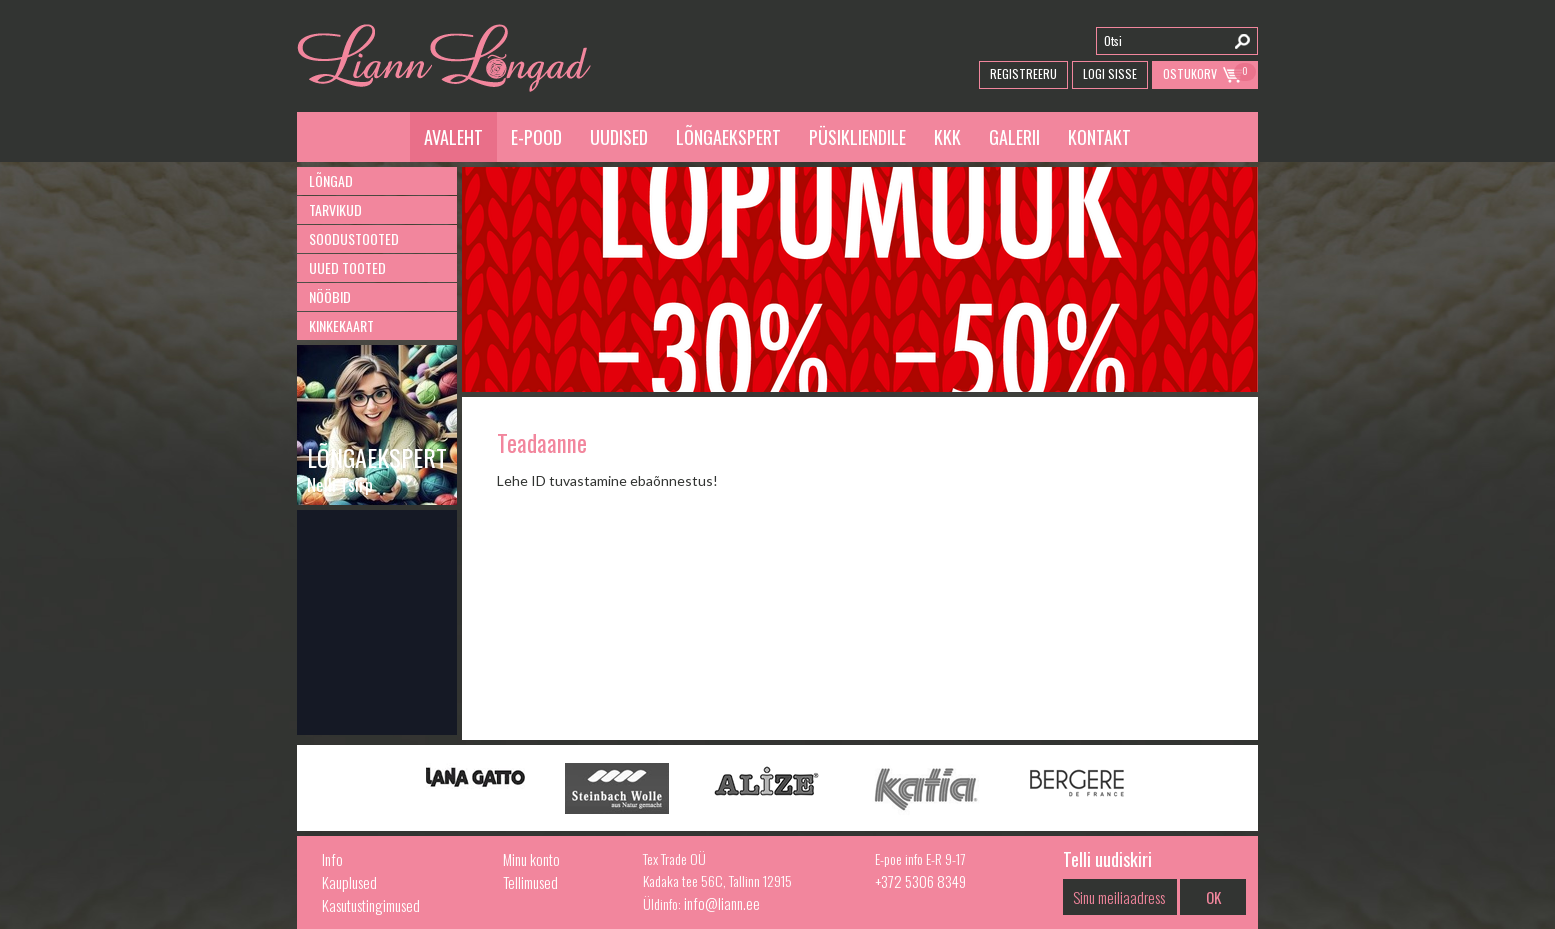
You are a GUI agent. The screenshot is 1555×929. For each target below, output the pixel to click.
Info (332, 859)
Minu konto (531, 859)
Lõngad (331, 180)
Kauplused (349, 882)
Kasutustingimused (371, 905)
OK (1213, 897)
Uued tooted (347, 267)
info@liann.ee (722, 903)
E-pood (536, 137)
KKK (947, 137)
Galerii (1014, 137)
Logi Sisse (1110, 73)
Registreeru (1023, 73)
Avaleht (453, 137)
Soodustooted (354, 238)
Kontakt (1099, 137)
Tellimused (530, 882)
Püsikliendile (857, 137)
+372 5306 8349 (920, 881)
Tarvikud (335, 209)
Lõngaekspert (728, 137)
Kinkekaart (341, 325)
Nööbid (330, 296)
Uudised (619, 137)
